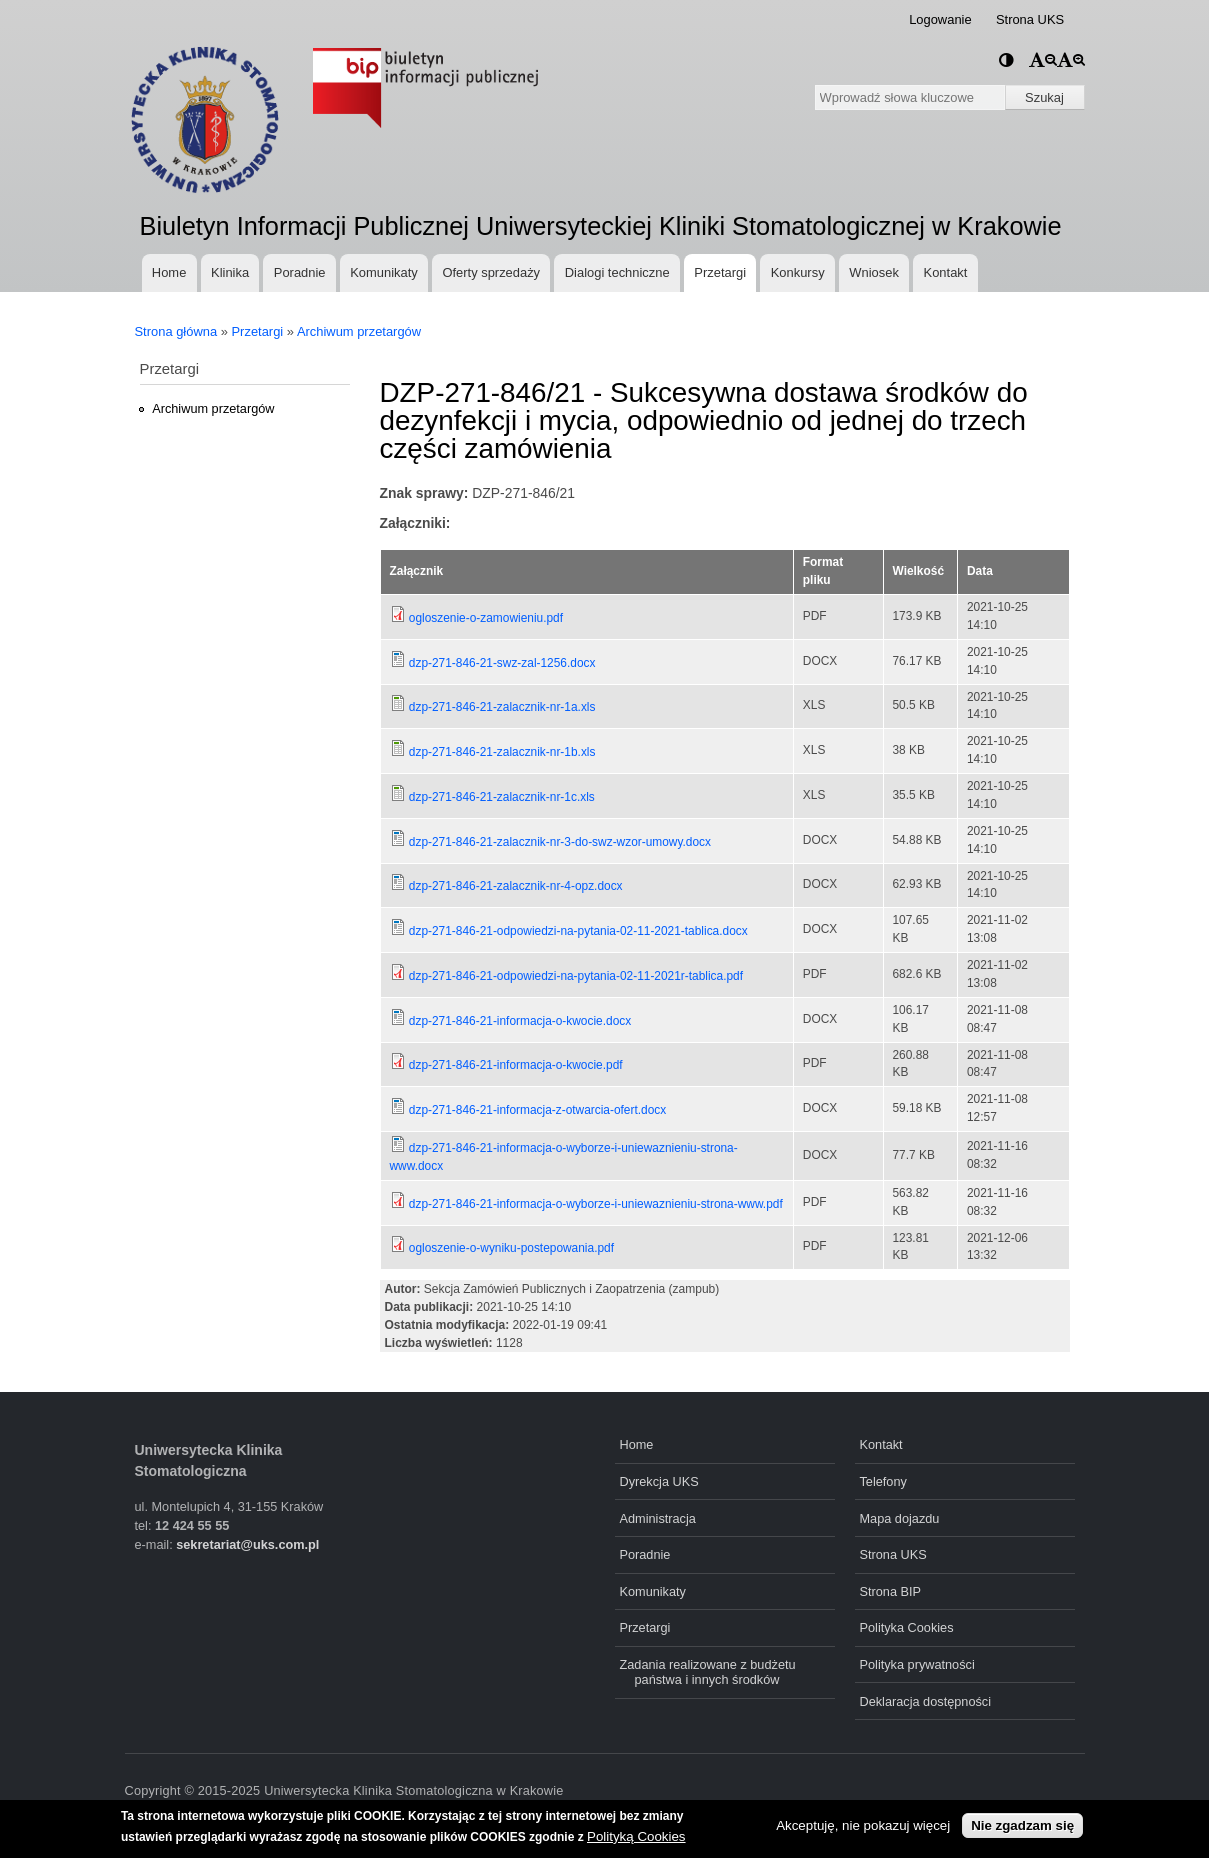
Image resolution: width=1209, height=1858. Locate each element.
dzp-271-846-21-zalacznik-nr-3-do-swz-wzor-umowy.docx (560, 842)
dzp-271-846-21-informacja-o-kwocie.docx (520, 1021)
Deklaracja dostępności (926, 1701)
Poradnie (300, 272)
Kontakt (946, 272)
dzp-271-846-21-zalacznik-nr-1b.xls (502, 752)
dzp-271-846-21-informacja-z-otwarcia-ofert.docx (537, 1110)
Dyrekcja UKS (659, 1481)
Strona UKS (1030, 19)
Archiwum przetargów (359, 331)
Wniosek (874, 272)
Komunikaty (384, 272)
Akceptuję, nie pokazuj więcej (863, 1825)
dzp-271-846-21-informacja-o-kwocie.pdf (516, 1065)
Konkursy (798, 272)
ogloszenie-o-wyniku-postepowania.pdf (511, 1248)
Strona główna (176, 331)
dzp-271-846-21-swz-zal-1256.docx (502, 663)
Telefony (883, 1481)
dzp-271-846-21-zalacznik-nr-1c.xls (502, 797)
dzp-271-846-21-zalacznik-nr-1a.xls (502, 707)
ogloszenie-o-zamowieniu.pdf (486, 618)
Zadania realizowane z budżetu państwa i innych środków (708, 1672)
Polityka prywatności (917, 1664)
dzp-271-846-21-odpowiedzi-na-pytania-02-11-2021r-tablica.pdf (576, 976)
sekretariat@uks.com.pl (247, 1544)
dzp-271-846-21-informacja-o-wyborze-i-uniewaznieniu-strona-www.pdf (596, 1204)
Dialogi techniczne (617, 272)
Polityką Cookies (636, 1836)
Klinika (230, 272)
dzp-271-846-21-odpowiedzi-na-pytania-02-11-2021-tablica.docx (578, 931)
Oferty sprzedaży (491, 272)
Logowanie (940, 19)
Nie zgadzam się (1022, 1825)
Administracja (658, 1518)
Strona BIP (891, 1591)
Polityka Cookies (907, 1627)
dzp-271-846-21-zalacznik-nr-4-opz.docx (516, 886)
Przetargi (720, 272)
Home (169, 272)
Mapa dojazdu (900, 1518)
